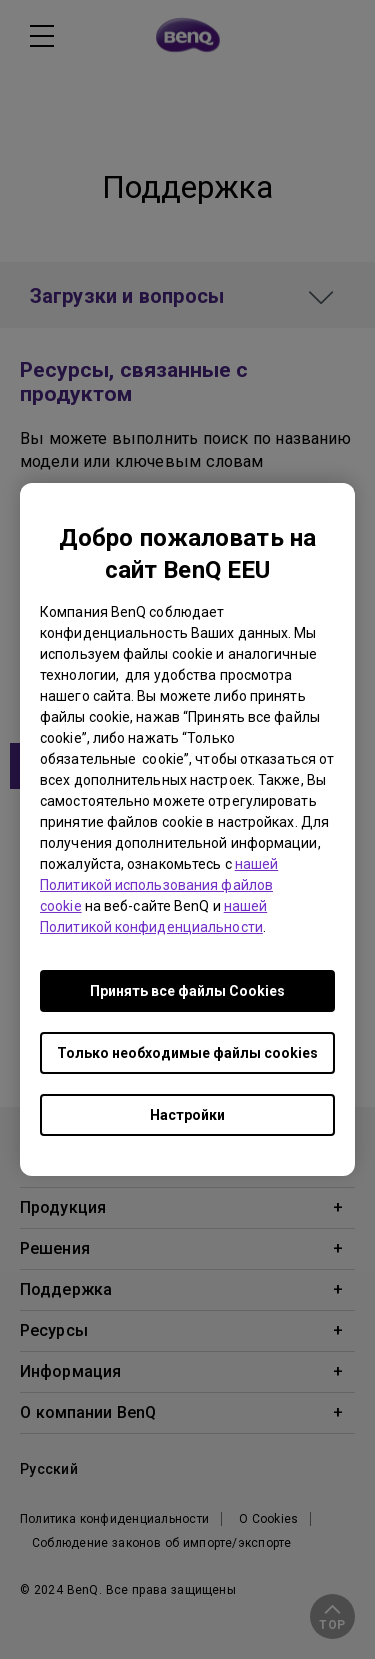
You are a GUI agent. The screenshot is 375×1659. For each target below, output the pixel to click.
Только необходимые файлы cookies (187, 1053)
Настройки (187, 1115)
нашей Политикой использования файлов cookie (159, 885)
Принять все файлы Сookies (187, 991)
